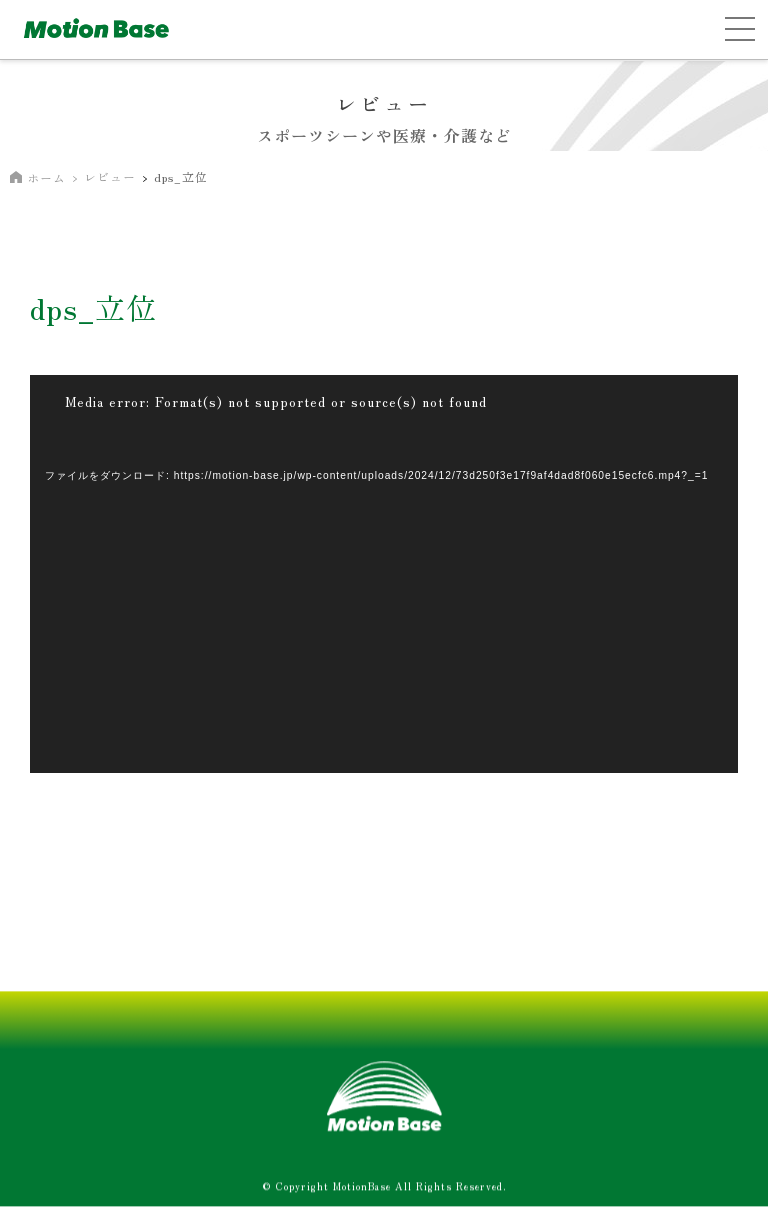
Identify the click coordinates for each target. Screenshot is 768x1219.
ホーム (46, 177)
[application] (384, 574)
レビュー (110, 176)
